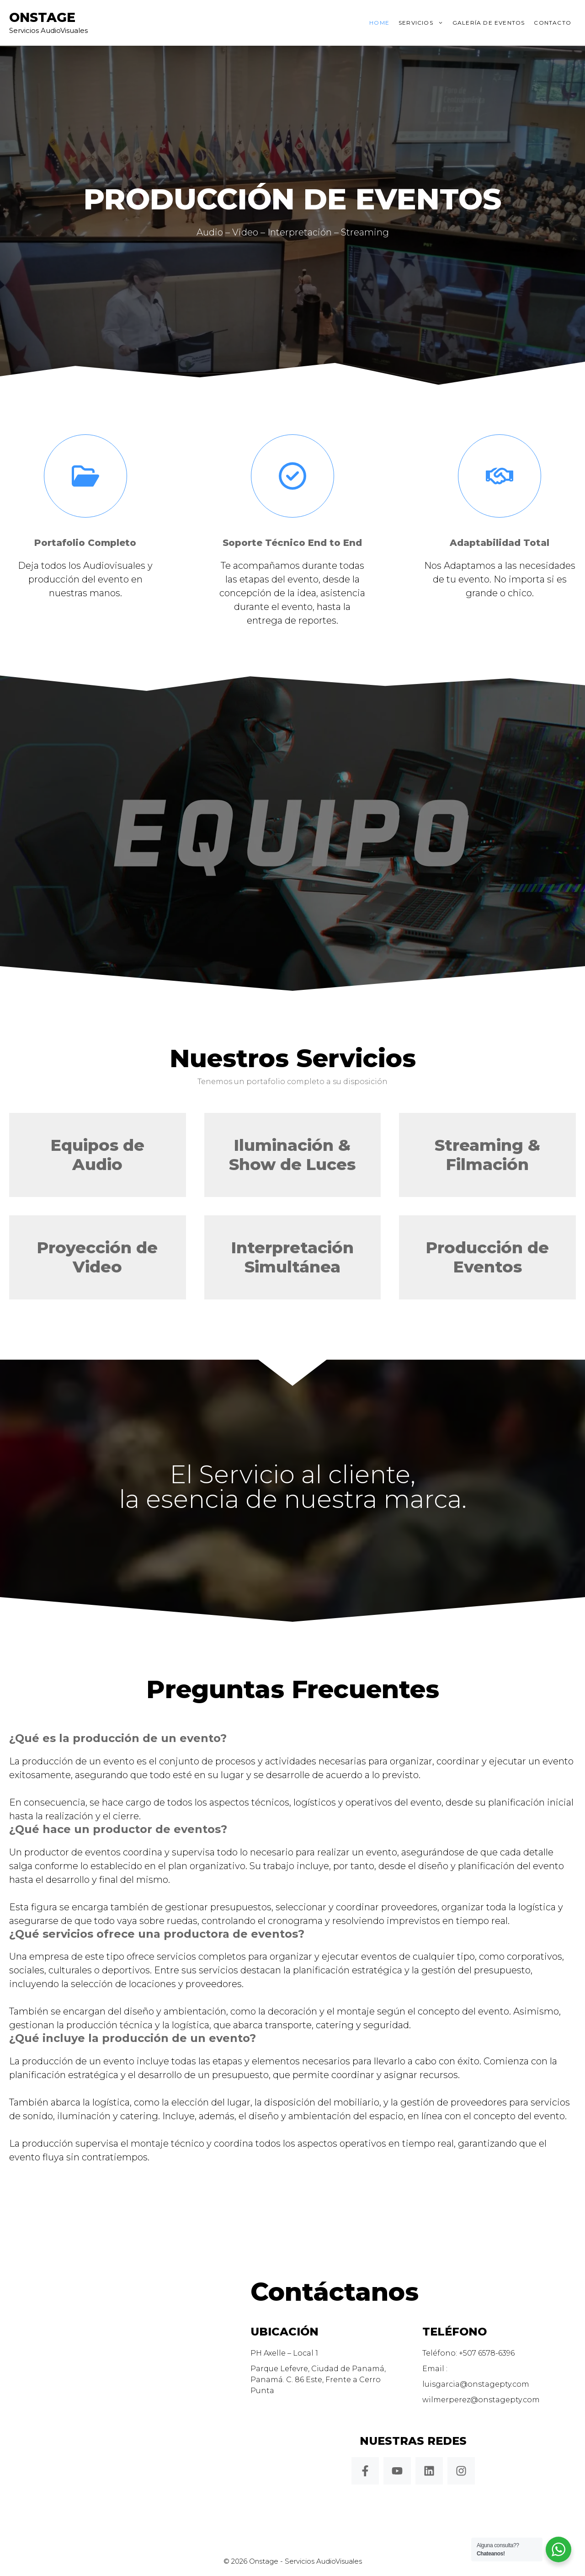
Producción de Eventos (487, 1257)
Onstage (42, 17)
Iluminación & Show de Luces (292, 1154)
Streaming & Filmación (487, 1154)
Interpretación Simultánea (292, 1257)
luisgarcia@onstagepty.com (475, 2384)
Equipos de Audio (97, 1154)
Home (379, 22)
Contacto (552, 22)
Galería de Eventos (488, 22)
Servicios (423, 23)
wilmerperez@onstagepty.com (481, 2399)
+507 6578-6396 (487, 2353)
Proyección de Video (97, 1257)
